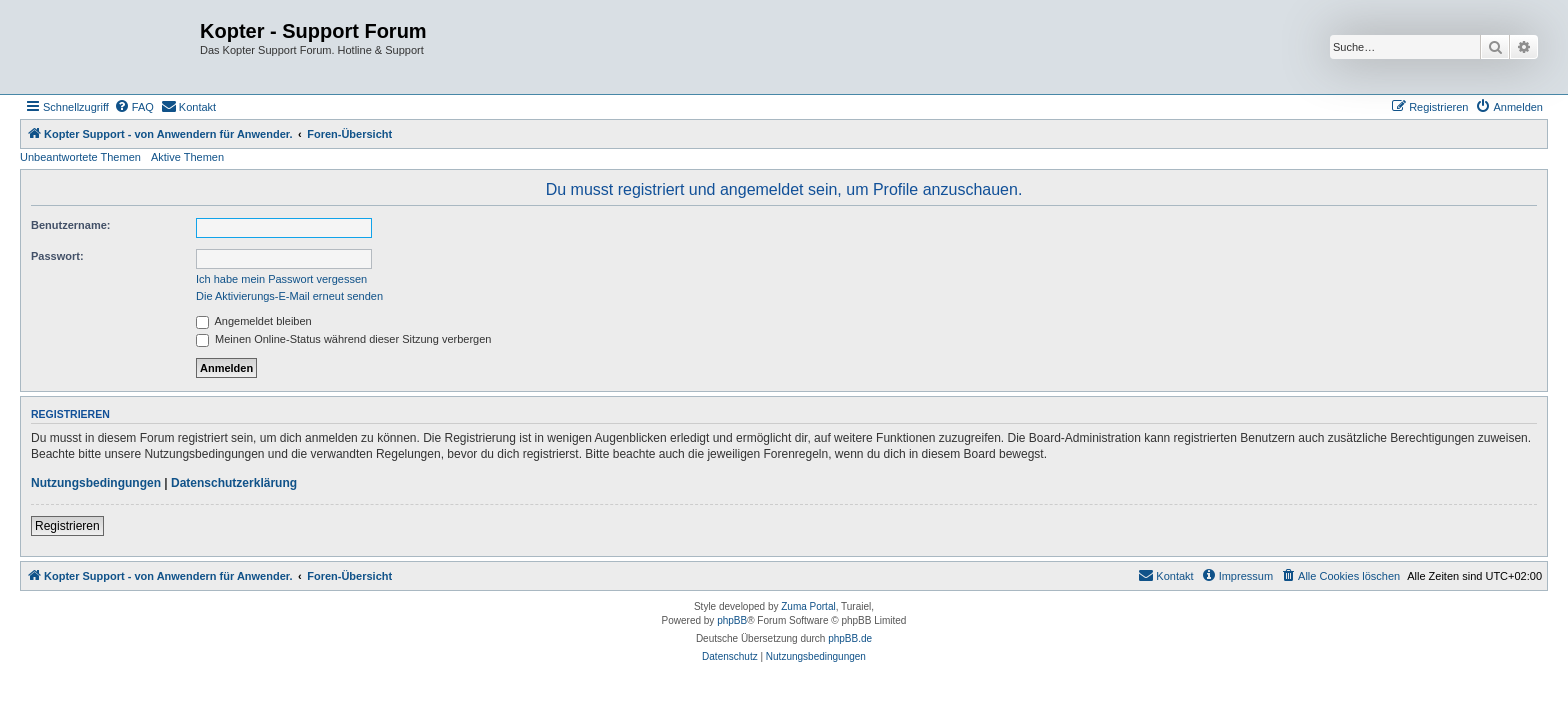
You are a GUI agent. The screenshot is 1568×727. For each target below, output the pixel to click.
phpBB (732, 620)
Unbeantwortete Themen (80, 157)
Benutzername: (70, 225)
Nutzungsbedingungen (96, 483)
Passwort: (57, 256)
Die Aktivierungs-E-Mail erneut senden (289, 296)
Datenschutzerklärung (234, 483)
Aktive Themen (187, 157)
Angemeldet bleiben (254, 321)
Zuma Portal (808, 606)
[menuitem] (134, 107)
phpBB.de (850, 638)
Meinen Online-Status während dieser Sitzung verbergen (343, 339)
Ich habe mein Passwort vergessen (281, 279)
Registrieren (67, 526)
